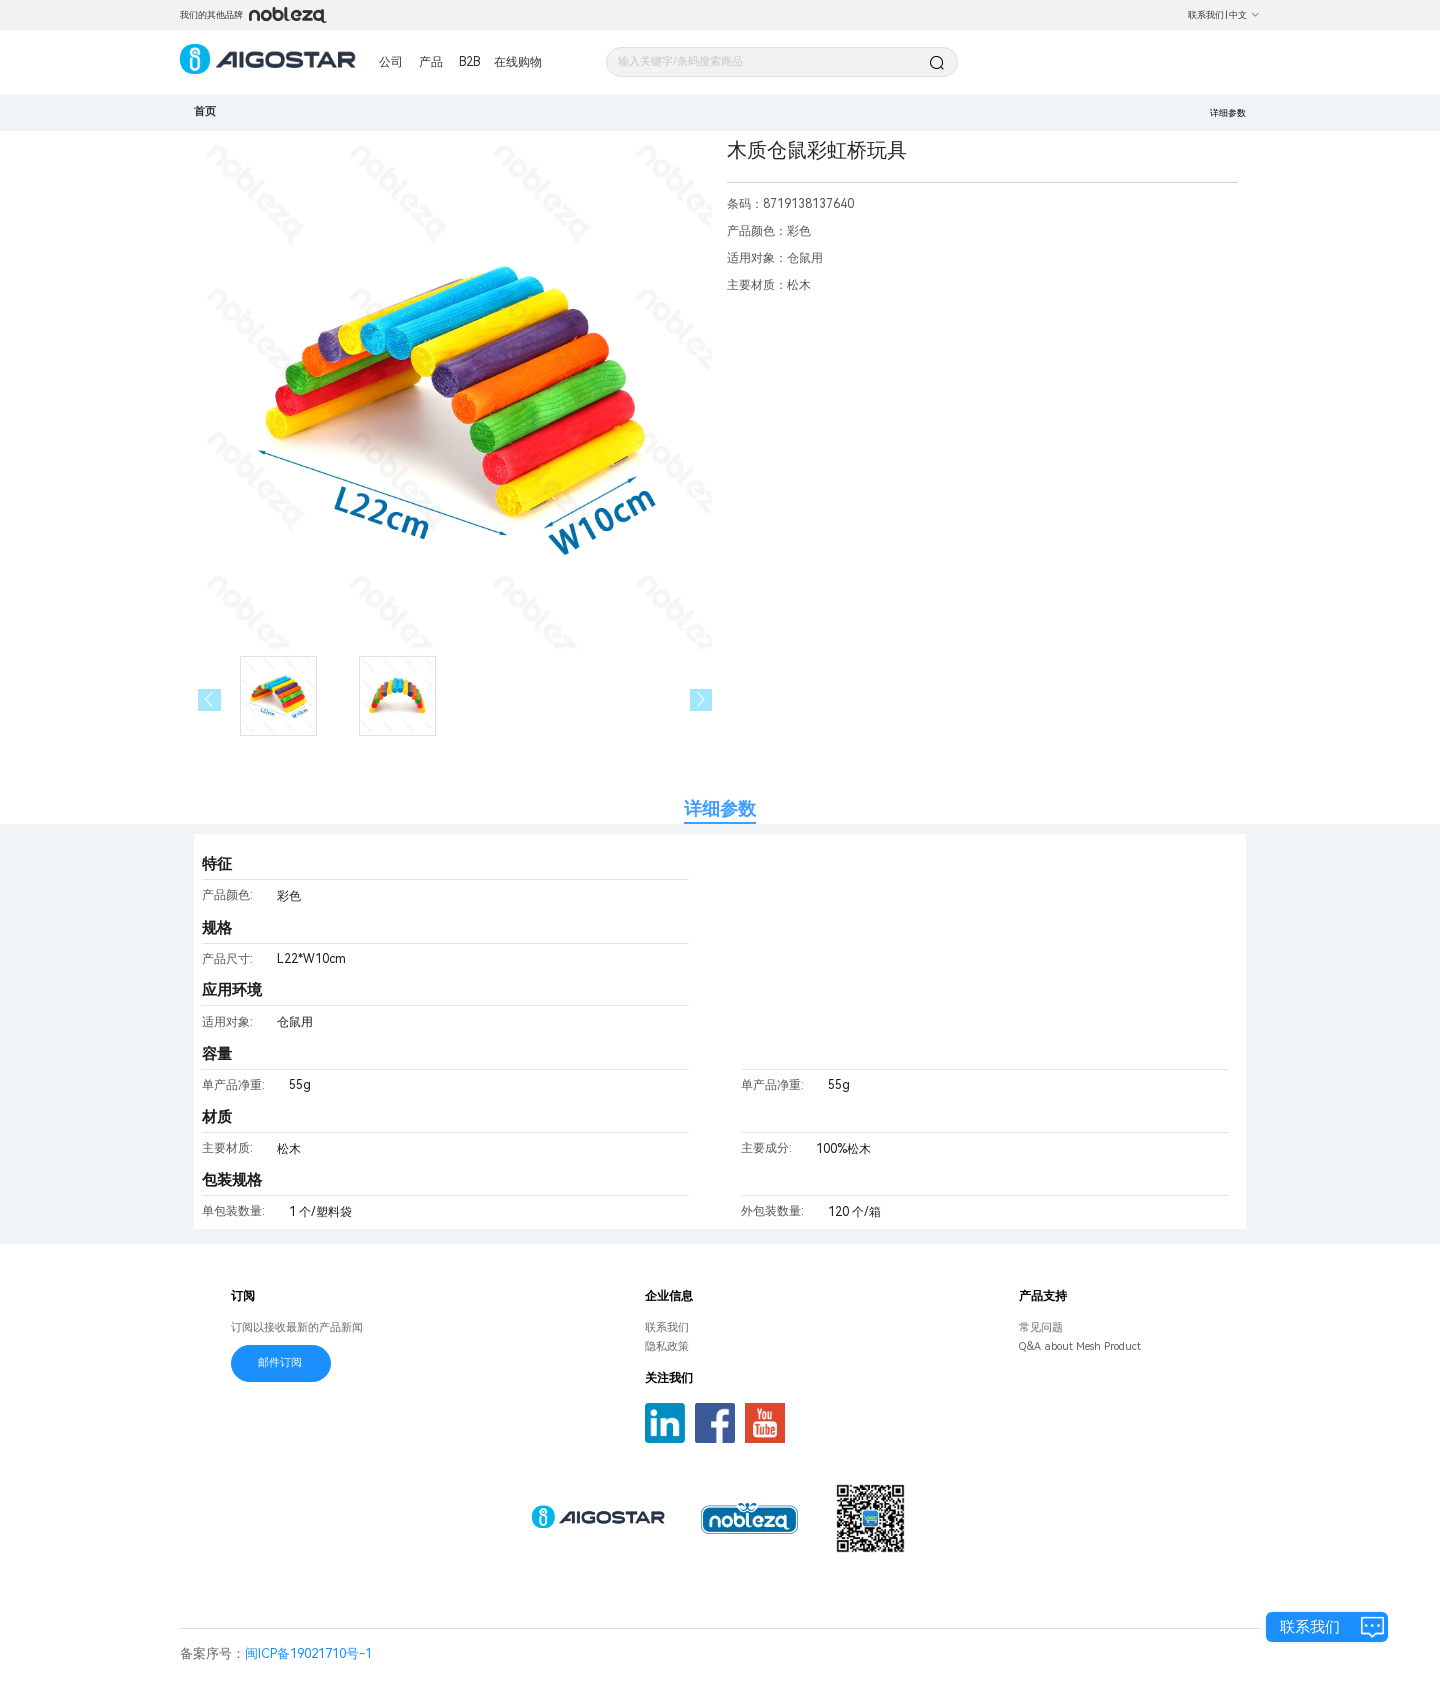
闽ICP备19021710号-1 (308, 1653)
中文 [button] (1244, 15)
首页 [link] (205, 111)
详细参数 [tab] (720, 808)
